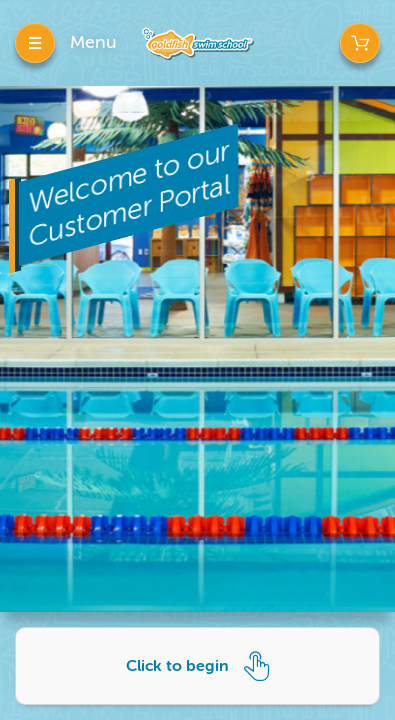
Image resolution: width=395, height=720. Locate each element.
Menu (93, 42)
